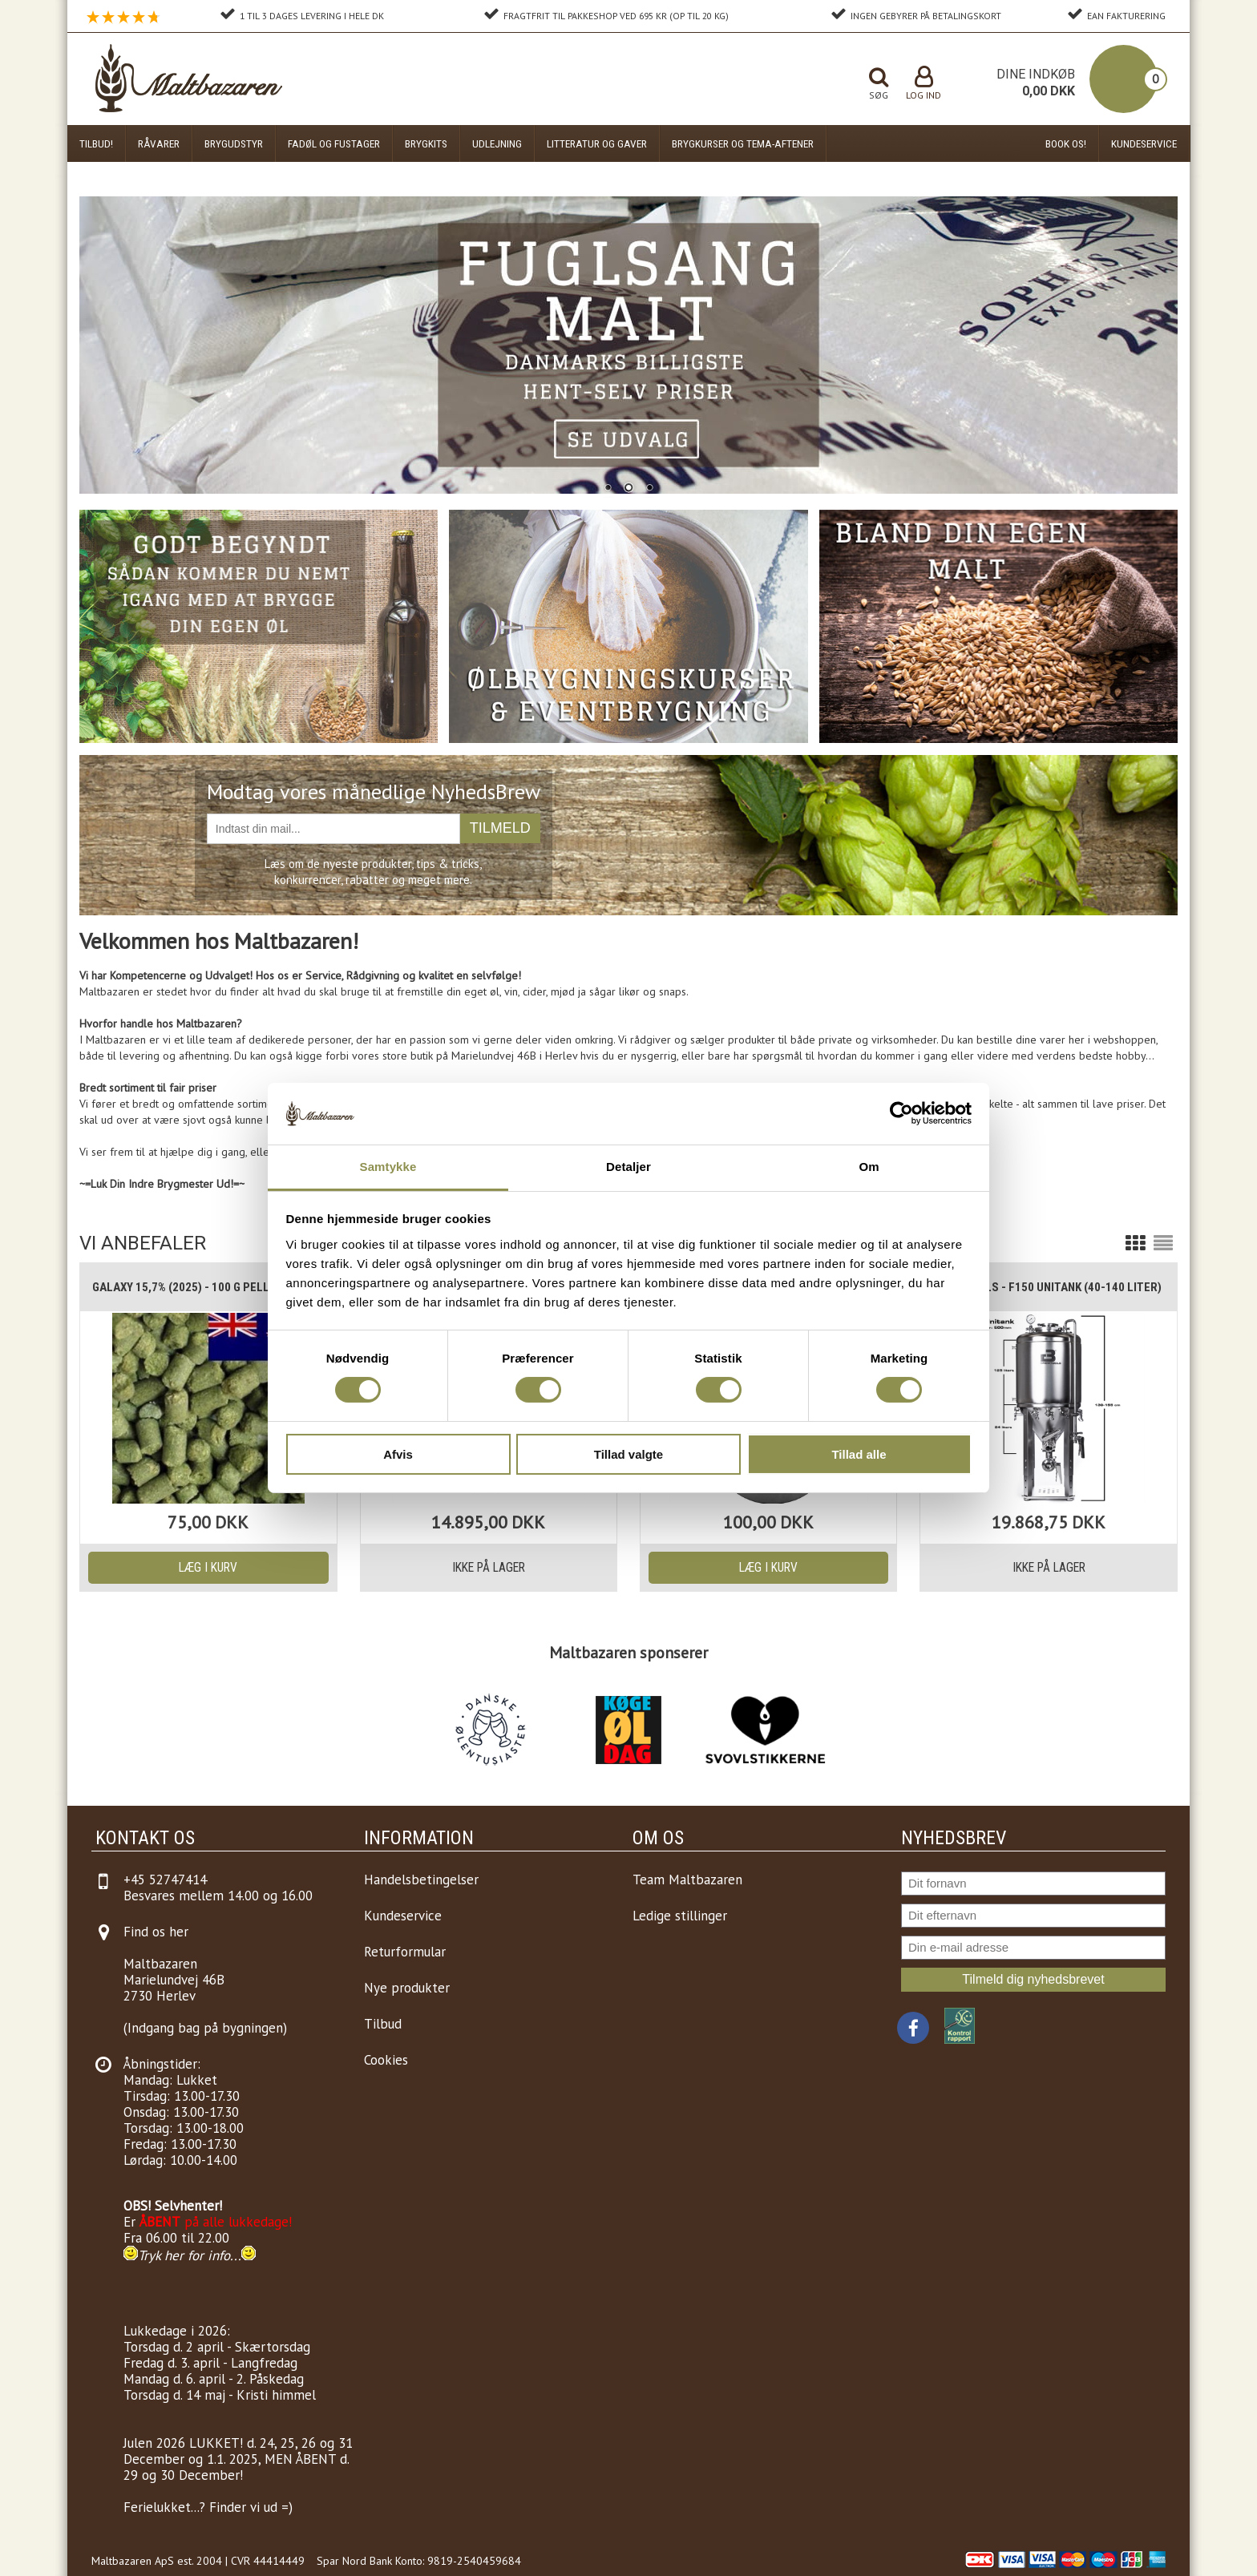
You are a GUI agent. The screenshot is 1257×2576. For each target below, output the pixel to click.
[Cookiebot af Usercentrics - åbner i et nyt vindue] (901, 1113)
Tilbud (383, 2024)
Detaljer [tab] (628, 1166)
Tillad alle (858, 1454)
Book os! (1065, 143)
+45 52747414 (165, 1879)
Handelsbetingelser (421, 1879)
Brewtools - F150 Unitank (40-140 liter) (1047, 1287)
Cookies (386, 2060)
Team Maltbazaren (687, 1879)
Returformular (405, 1951)
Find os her (155, 1931)
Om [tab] (869, 1166)
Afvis (398, 1454)
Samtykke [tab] (388, 1166)
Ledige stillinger (680, 1915)
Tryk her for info (184, 2255)
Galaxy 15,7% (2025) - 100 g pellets (191, 1287)
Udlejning (497, 143)
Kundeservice (1144, 143)
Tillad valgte (628, 1454)
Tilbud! (96, 143)
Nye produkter (407, 1988)
